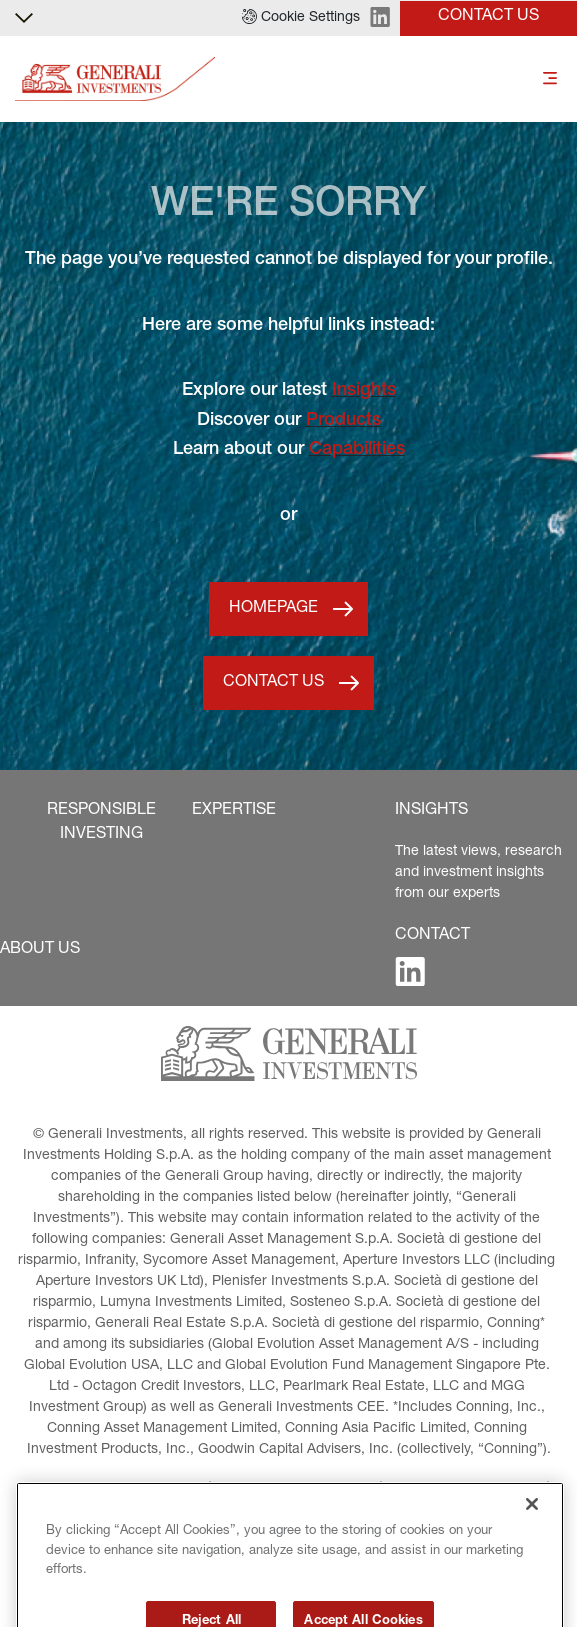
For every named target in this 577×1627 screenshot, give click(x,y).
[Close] (532, 1540)
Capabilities (357, 450)
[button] (301, 18)
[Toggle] (550, 79)
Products (343, 421)
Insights (364, 391)
